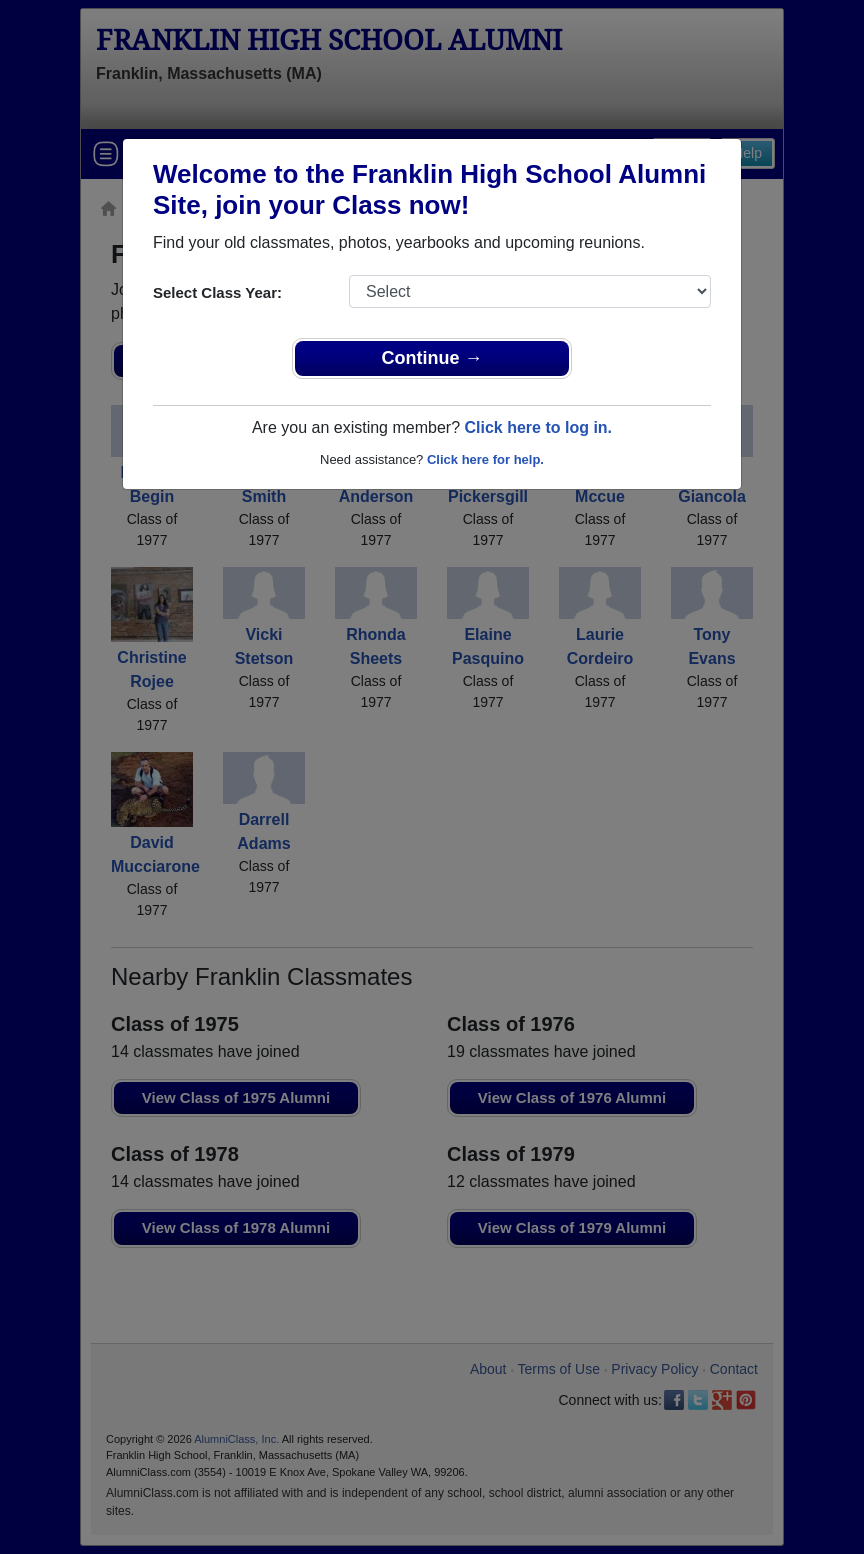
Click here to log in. (538, 427)
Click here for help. (485, 459)
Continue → (432, 358)
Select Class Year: (217, 292)
